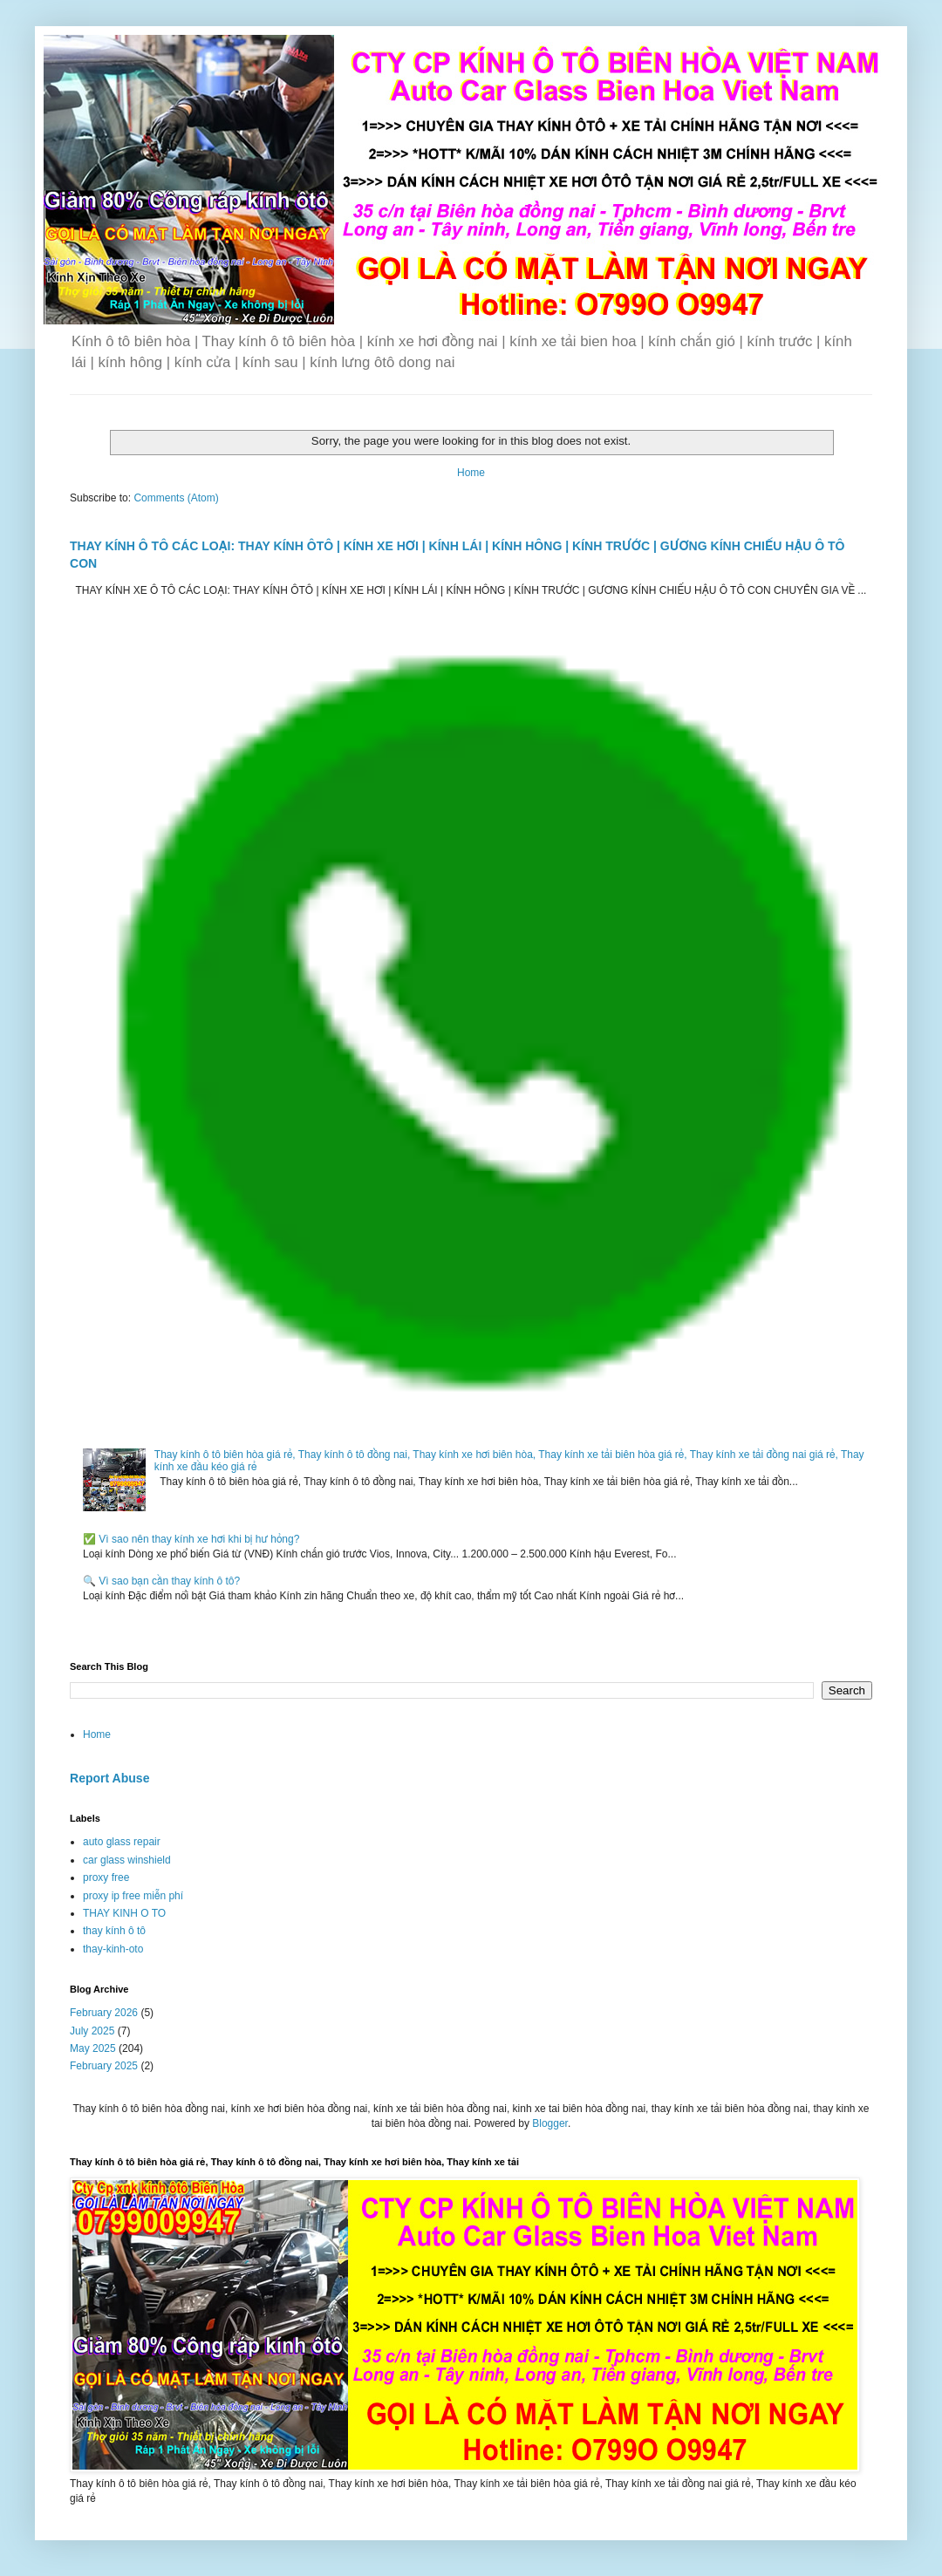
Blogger (550, 2123)
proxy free (106, 1877)
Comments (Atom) (175, 498)
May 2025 (93, 2048)
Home (471, 473)
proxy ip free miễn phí (133, 1896)
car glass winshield (127, 1860)
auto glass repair (121, 1842)
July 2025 (92, 2031)
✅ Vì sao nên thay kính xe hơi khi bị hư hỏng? (191, 1539)
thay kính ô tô (114, 1931)
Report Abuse (109, 1778)
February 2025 (104, 2066)
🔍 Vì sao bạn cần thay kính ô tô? (161, 1581)
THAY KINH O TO (124, 1913)
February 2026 (104, 2013)
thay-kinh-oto (113, 1949)
